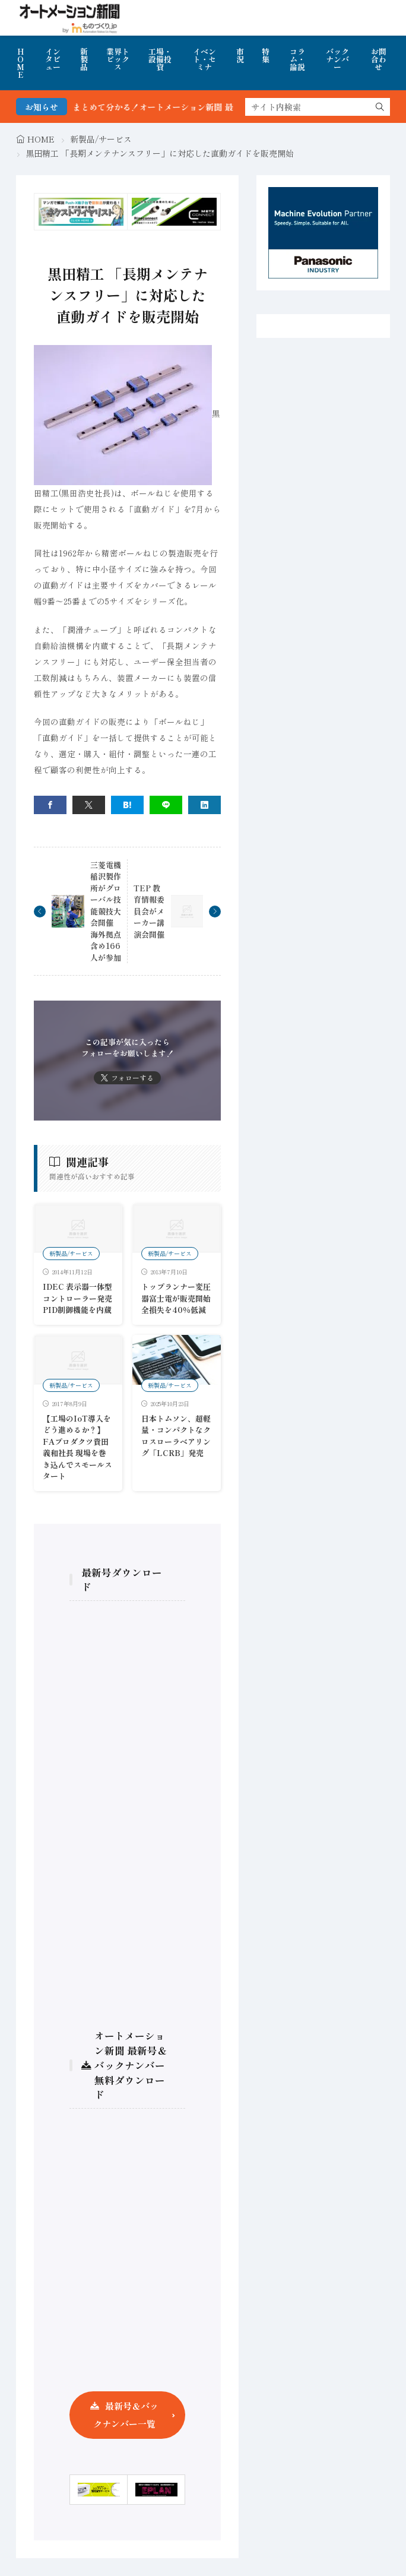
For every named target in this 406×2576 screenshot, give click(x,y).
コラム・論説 (297, 59)
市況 (240, 55)
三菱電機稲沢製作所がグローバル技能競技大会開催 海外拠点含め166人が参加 (105, 911)
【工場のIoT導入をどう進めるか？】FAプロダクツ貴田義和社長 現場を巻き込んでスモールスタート (77, 1447)
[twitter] (88, 805)
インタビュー (53, 59)
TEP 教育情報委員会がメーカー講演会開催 (149, 911)
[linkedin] (204, 805)
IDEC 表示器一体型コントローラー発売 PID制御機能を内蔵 (77, 1298)
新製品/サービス (101, 139)
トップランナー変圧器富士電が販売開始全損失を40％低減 (176, 1298)
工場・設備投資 (160, 59)
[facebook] (50, 805)
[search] (380, 107)
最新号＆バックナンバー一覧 (125, 2415)
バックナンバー (337, 59)
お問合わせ (378, 59)
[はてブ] (127, 805)
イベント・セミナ (204, 59)
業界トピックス (117, 59)
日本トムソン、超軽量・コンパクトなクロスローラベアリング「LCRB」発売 (176, 1436)
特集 (265, 55)
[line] (166, 805)
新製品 (84, 59)
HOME (20, 63)
